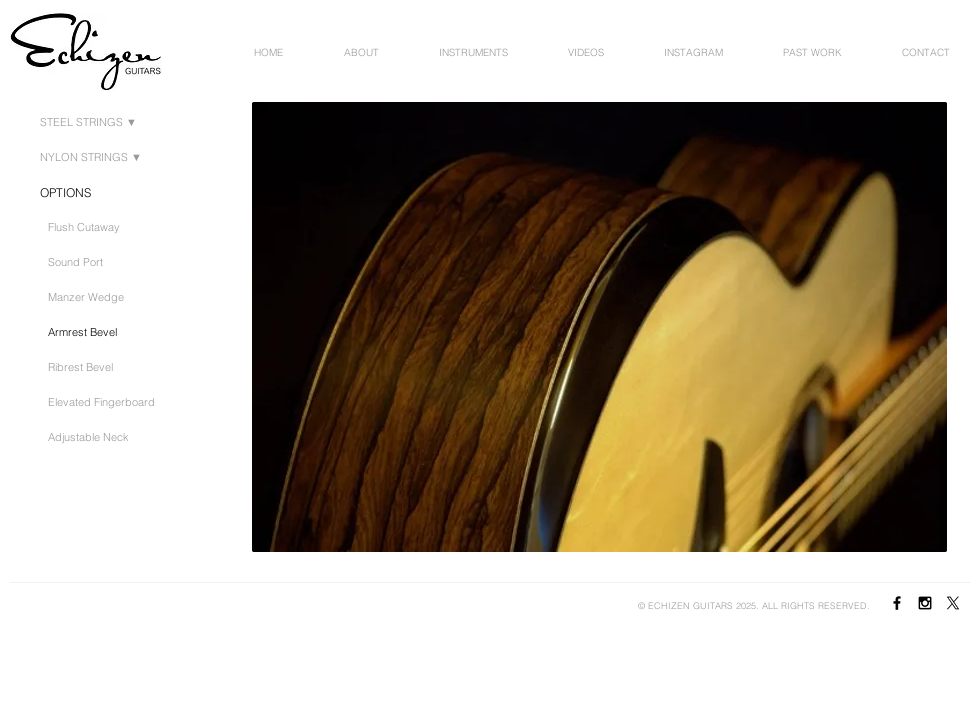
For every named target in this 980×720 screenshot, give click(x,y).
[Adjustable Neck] (93, 437)
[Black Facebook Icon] (897, 603)
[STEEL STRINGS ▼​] (92, 123)
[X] (953, 603)
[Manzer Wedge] (89, 298)
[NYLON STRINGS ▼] (95, 158)
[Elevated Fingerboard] (107, 402)
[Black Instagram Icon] (925, 603)
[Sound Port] (78, 263)
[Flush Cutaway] (88, 228)
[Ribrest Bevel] (84, 367)
